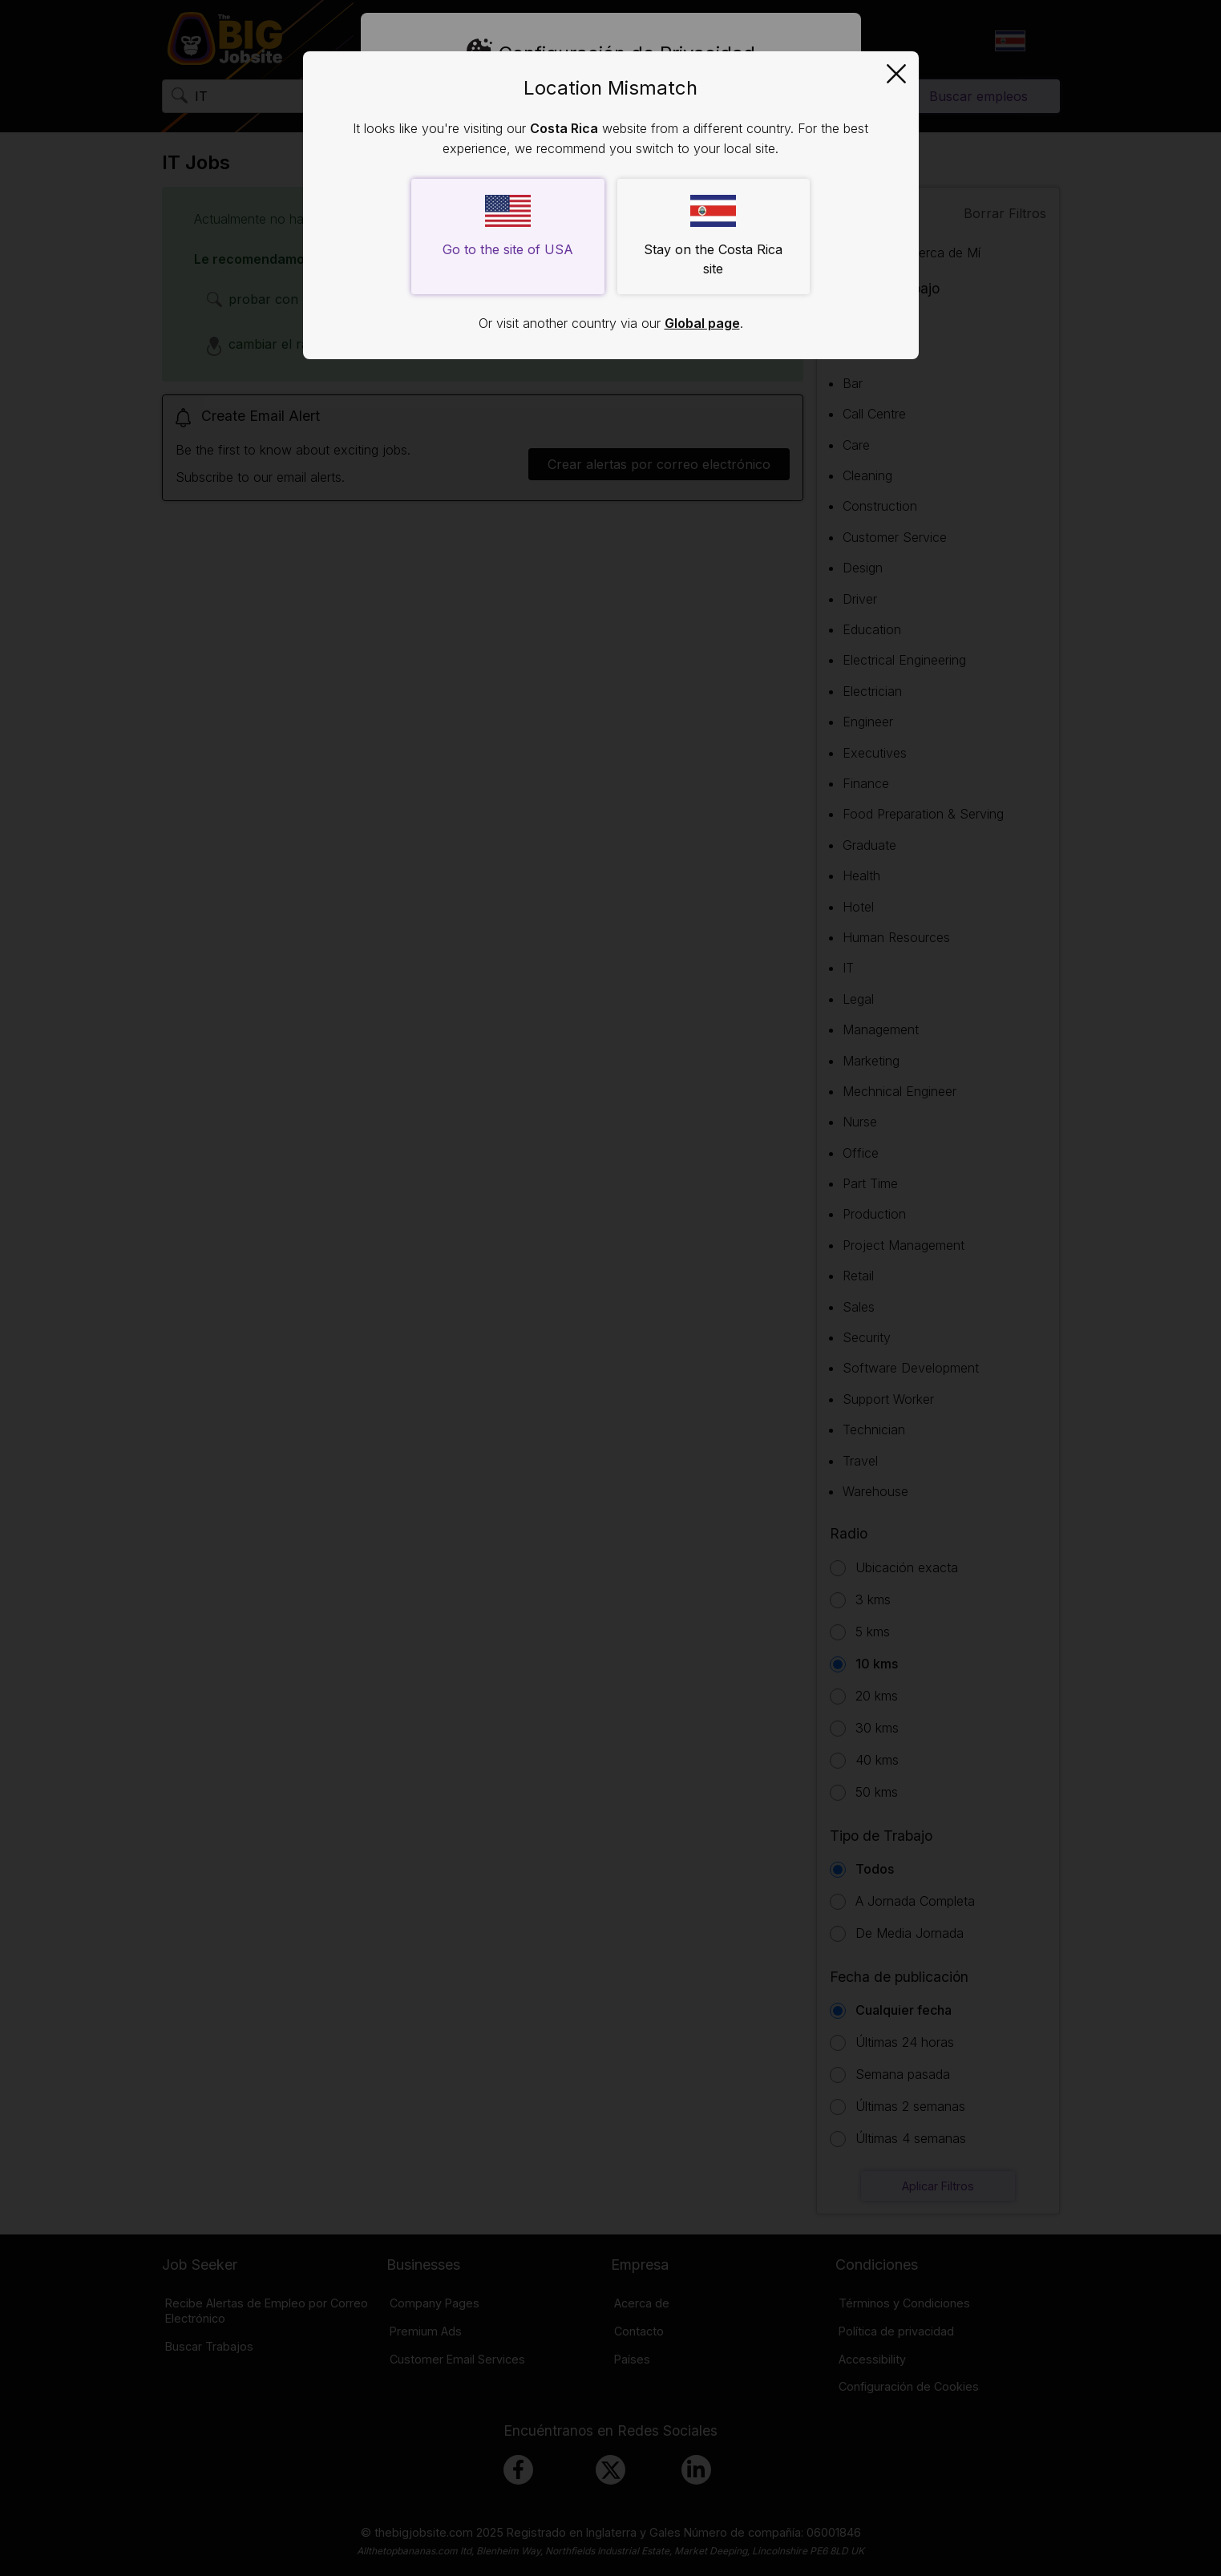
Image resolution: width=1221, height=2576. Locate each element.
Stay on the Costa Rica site (713, 236)
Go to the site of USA (508, 226)
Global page (702, 323)
